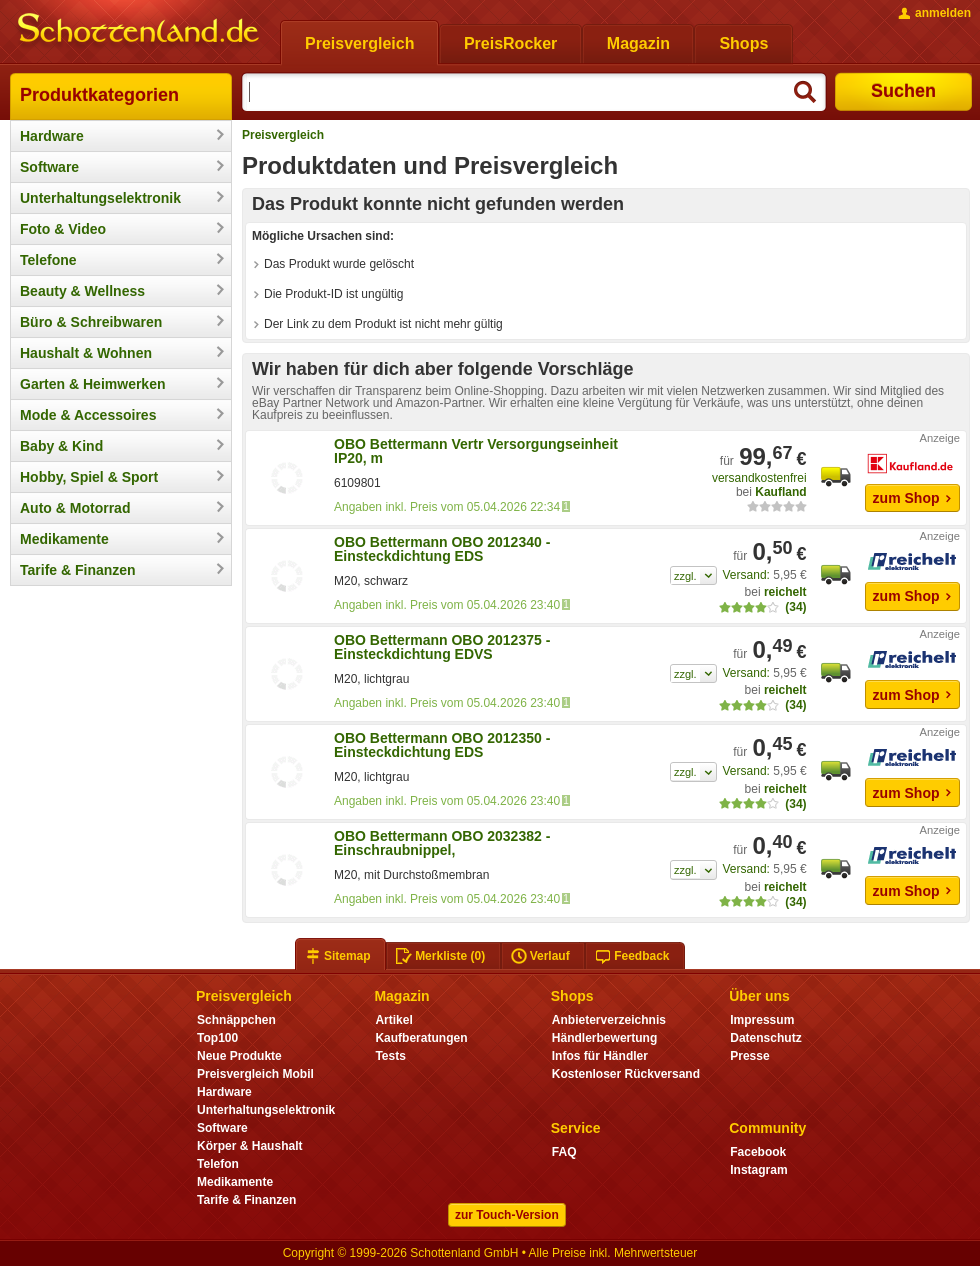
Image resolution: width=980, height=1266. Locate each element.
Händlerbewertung (604, 1038)
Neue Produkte (239, 1056)
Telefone (48, 260)
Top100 (217, 1038)
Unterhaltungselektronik (100, 198)
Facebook (758, 1152)
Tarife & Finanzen (78, 570)
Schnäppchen (236, 1020)
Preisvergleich (283, 135)
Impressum (762, 1020)
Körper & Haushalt (250, 1146)
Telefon (218, 1164)
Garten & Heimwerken (93, 384)
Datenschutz (765, 1038)
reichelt (785, 592)
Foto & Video (63, 229)
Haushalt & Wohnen (86, 353)
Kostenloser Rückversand (626, 1074)
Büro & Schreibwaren (91, 322)
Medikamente (64, 539)
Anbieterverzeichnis (609, 1020)
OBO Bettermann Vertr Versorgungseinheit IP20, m (476, 451)
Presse (749, 1056)
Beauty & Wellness (82, 291)
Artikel (393, 1020)
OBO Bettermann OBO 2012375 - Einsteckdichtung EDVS (442, 647)
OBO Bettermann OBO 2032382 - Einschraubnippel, (442, 843)
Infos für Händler (600, 1056)
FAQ (564, 1152)
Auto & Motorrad (75, 508)
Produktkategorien (99, 95)
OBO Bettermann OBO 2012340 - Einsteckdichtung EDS (442, 549)
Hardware (52, 136)
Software (49, 167)
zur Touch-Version (507, 1215)
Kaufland (780, 492)
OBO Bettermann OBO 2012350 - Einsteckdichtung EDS (442, 745)
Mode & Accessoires (88, 415)
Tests (390, 1056)
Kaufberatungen (421, 1038)
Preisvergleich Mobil (255, 1074)
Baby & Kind (61, 446)
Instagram (758, 1170)
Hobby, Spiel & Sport (89, 477)
